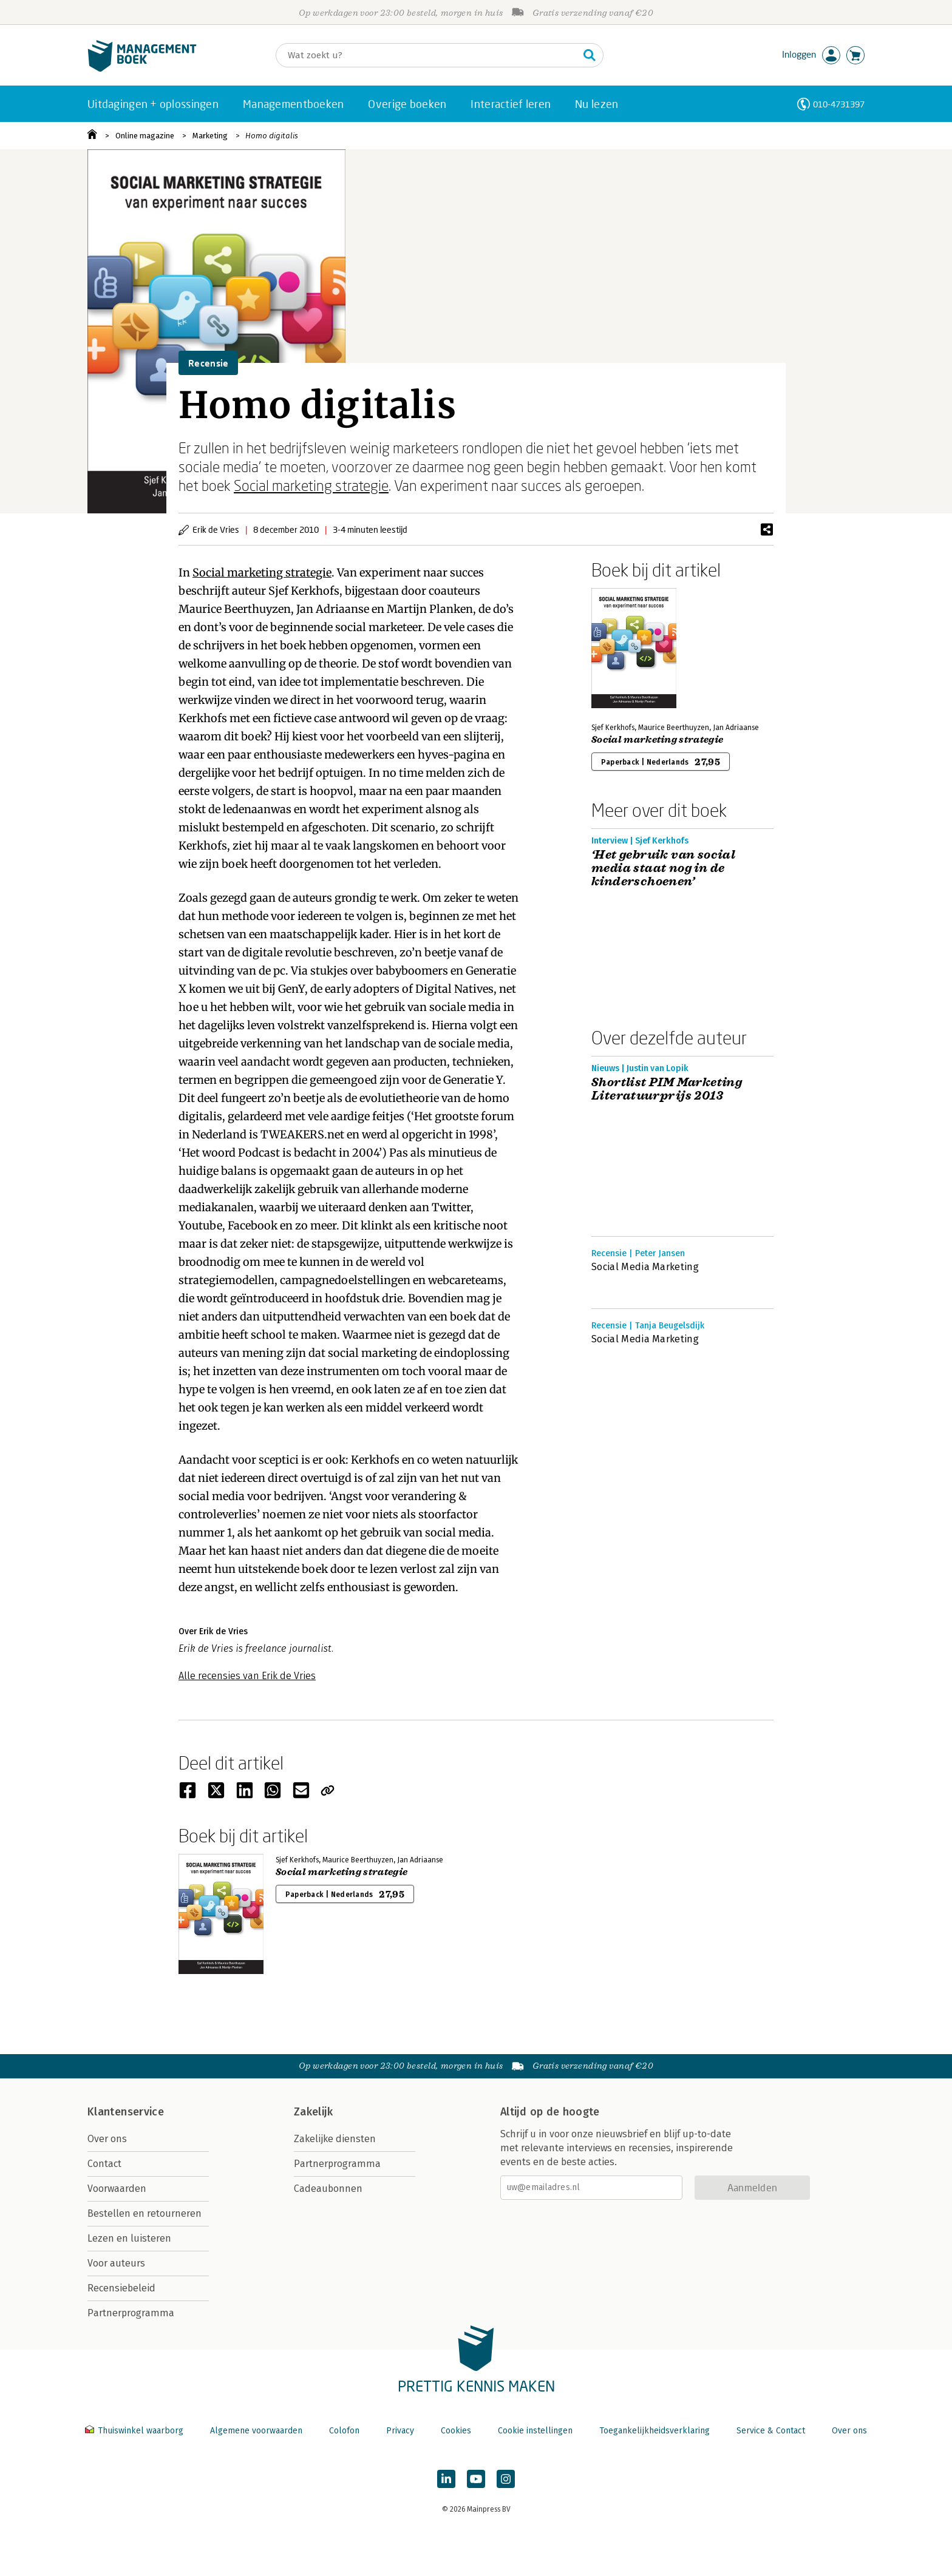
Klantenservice (125, 2111)
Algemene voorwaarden (256, 2431)
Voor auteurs (116, 2263)
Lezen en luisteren (129, 2238)
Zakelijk (313, 2111)
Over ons (107, 2139)
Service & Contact (770, 2431)
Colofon (344, 2431)
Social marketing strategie (311, 485)
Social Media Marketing (645, 1267)
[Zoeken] (427, 55)
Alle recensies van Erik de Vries (247, 1676)
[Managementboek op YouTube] (476, 2479)
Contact (104, 2163)
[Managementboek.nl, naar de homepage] (142, 69)
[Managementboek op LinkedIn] (446, 2479)
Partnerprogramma (130, 2313)
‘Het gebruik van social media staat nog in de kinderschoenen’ (663, 868)
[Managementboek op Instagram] (506, 2479)
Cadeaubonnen (328, 2188)
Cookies (456, 2431)
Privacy (400, 2431)
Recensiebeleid (121, 2288)
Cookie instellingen (535, 2431)
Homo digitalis (271, 135)
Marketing (210, 135)
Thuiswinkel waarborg (135, 2431)
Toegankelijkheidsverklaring (654, 2431)
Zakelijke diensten (335, 2139)
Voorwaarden (116, 2188)
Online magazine (144, 135)
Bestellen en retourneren (144, 2213)
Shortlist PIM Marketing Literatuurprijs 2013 (666, 1089)
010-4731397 (839, 104)
